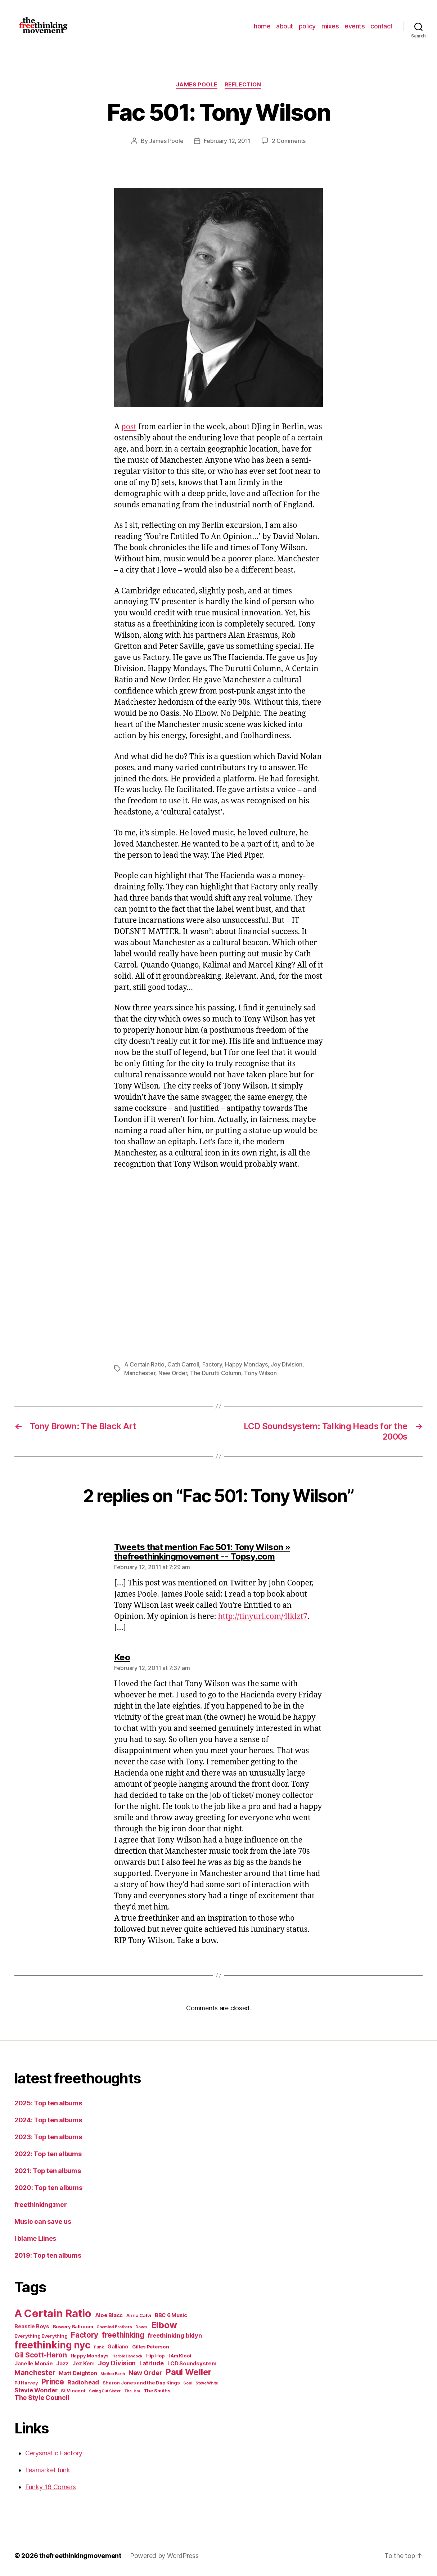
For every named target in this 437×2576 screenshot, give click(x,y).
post (128, 427)
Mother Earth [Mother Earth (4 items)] (112, 2373)
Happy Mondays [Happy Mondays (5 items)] (90, 2356)
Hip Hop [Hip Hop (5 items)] (155, 2356)
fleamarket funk (47, 2470)
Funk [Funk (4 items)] (99, 2347)
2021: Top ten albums (47, 2171)
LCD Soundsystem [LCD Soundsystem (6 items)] (192, 2363)
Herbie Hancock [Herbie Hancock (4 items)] (127, 2356)
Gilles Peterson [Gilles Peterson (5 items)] (150, 2347)
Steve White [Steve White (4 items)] (206, 2383)
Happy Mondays (246, 1364)
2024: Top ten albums (48, 2120)
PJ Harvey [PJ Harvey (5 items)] (26, 2383)
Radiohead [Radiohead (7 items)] (83, 2382)
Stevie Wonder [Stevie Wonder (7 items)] (36, 2390)
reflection (243, 84)
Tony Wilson (260, 1373)
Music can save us (42, 2221)
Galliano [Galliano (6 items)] (118, 2346)
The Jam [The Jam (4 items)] (132, 2391)
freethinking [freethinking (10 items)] (123, 2334)
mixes (330, 26)
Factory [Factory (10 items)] (84, 2334)
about (284, 26)
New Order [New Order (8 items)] (145, 2373)
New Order (172, 1373)
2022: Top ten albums (48, 2154)
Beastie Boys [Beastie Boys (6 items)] (31, 2326)
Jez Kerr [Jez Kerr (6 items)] (83, 2363)
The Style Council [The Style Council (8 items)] (41, 2397)
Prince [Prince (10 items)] (52, 2381)
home (262, 26)
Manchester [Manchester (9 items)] (34, 2372)
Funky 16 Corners (50, 2487)
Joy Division (286, 1364)
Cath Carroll (183, 1364)
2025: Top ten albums (48, 2103)
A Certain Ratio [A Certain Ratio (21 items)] (52, 2313)
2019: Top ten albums (47, 2255)
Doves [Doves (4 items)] (141, 2327)
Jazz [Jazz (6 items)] (62, 2363)
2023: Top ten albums (48, 2137)
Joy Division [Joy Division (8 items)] (117, 2363)
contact (381, 26)
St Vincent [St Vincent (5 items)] (73, 2390)
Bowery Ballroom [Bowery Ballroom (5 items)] (73, 2326)
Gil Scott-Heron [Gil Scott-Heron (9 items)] (40, 2355)
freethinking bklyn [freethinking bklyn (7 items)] (175, 2335)
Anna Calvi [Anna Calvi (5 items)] (138, 2315)
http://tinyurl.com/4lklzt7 (262, 1616)
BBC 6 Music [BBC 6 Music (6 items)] (171, 2315)
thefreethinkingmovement (80, 2555)
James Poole (196, 84)
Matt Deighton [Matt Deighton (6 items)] (78, 2373)
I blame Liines (35, 2238)
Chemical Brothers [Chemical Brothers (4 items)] (114, 2327)
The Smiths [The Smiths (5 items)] (157, 2390)
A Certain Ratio (144, 1364)
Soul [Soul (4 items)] (187, 2383)
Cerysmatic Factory (53, 2453)
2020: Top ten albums (48, 2187)
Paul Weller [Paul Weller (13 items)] (189, 2372)
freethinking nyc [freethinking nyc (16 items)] (52, 2345)
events (354, 26)
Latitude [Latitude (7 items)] (151, 2363)
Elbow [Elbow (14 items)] (164, 2325)
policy (307, 26)
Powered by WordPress (164, 2555)
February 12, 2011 (227, 140)
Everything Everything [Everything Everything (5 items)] (40, 2336)
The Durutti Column (215, 1373)
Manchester (139, 1373)
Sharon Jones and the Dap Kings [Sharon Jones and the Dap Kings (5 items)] (141, 2383)
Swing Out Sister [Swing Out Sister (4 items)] (105, 2391)
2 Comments (289, 140)
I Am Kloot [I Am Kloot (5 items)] (180, 2356)
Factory (212, 1364)
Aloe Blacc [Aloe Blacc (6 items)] (109, 2315)
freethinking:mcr (40, 2204)
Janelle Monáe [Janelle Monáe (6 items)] (33, 2363)
